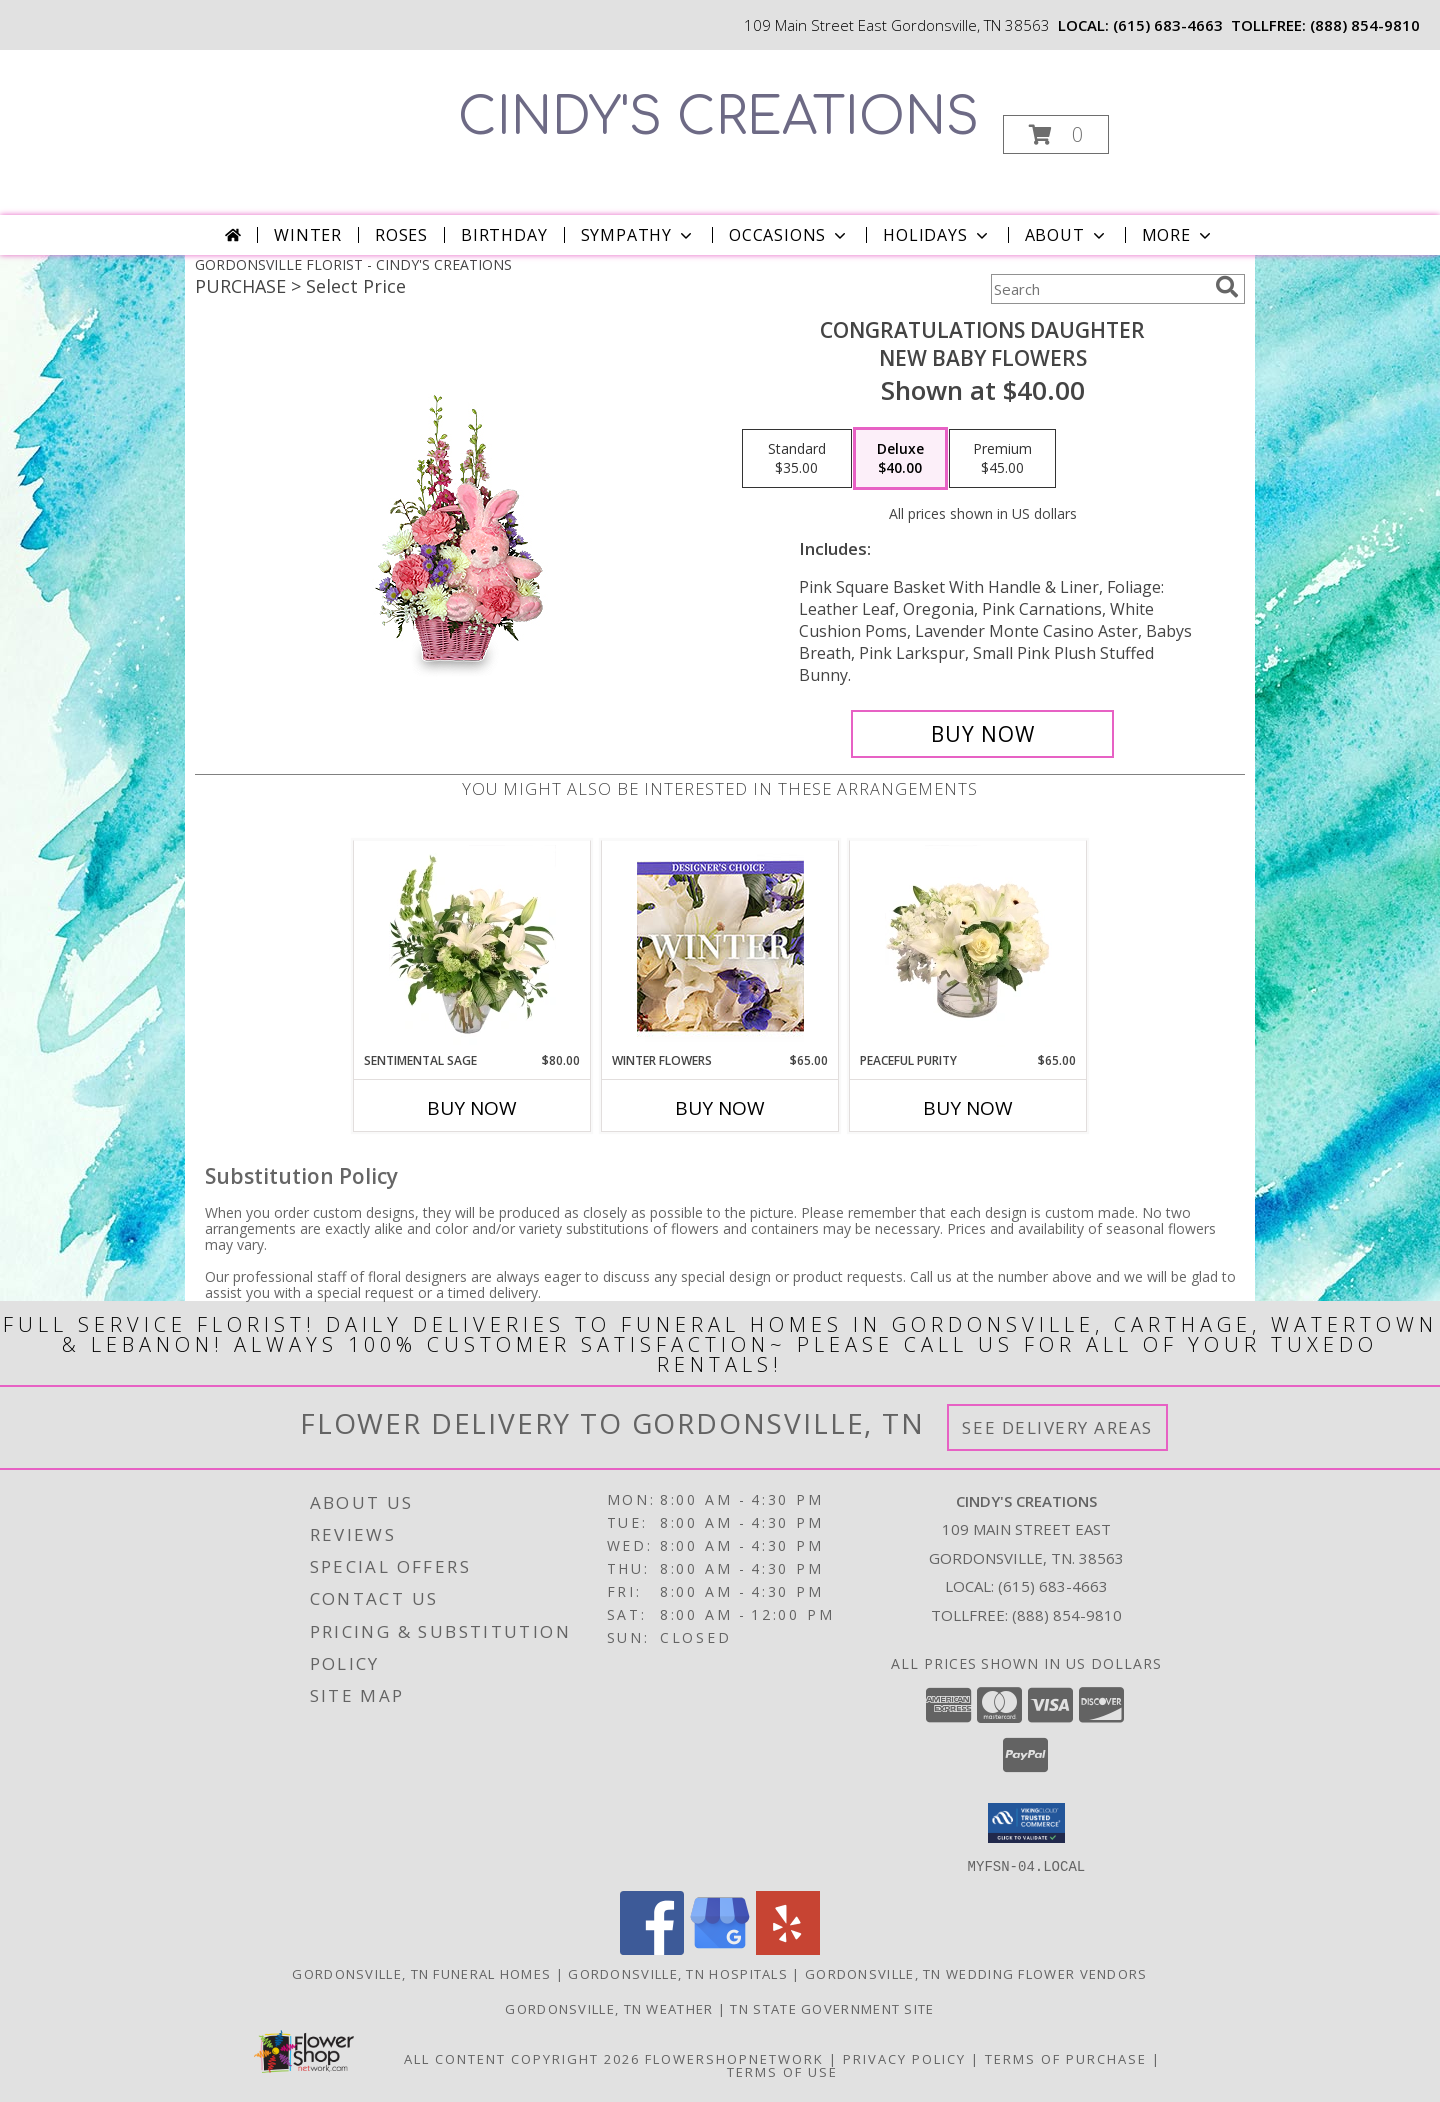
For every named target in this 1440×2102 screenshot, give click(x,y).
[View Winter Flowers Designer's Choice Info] (720, 946)
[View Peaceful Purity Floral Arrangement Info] (968, 946)
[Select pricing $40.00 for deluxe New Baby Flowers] (900, 459)
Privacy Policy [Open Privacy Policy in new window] (904, 2058)
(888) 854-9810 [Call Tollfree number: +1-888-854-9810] (1067, 1615)
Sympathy (638, 235)
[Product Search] (1099, 289)
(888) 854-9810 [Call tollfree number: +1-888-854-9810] (1365, 25)
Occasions (789, 235)
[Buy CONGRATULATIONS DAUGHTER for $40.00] (982, 734)
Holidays (937, 235)
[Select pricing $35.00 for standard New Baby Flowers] (797, 459)
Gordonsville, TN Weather (609, 2008)
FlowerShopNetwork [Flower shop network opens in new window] (734, 2058)
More (1178, 235)
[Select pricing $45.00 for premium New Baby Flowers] (1002, 459)
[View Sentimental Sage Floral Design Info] (472, 946)
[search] (1227, 287)
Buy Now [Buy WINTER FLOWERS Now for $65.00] (720, 1108)
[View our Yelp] (788, 1948)
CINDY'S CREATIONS (718, 118)
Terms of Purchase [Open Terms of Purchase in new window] (1066, 2058)
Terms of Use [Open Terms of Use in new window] (782, 2071)
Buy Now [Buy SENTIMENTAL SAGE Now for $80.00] (472, 1108)
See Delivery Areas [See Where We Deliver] (1057, 1427)
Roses (401, 235)
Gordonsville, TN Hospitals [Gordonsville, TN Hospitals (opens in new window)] (678, 1973)
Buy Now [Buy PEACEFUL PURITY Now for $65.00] (968, 1108)
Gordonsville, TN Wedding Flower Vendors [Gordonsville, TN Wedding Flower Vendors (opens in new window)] (976, 1973)
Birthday (504, 235)
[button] (1056, 134)
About (1067, 235)
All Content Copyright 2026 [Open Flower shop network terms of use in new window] (522, 2058)
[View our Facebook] (652, 1948)
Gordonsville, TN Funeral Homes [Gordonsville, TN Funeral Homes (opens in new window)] (421, 1973)
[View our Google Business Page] (720, 1948)
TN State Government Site (832, 2008)
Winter (308, 235)
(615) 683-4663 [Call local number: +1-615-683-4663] (1168, 25)
